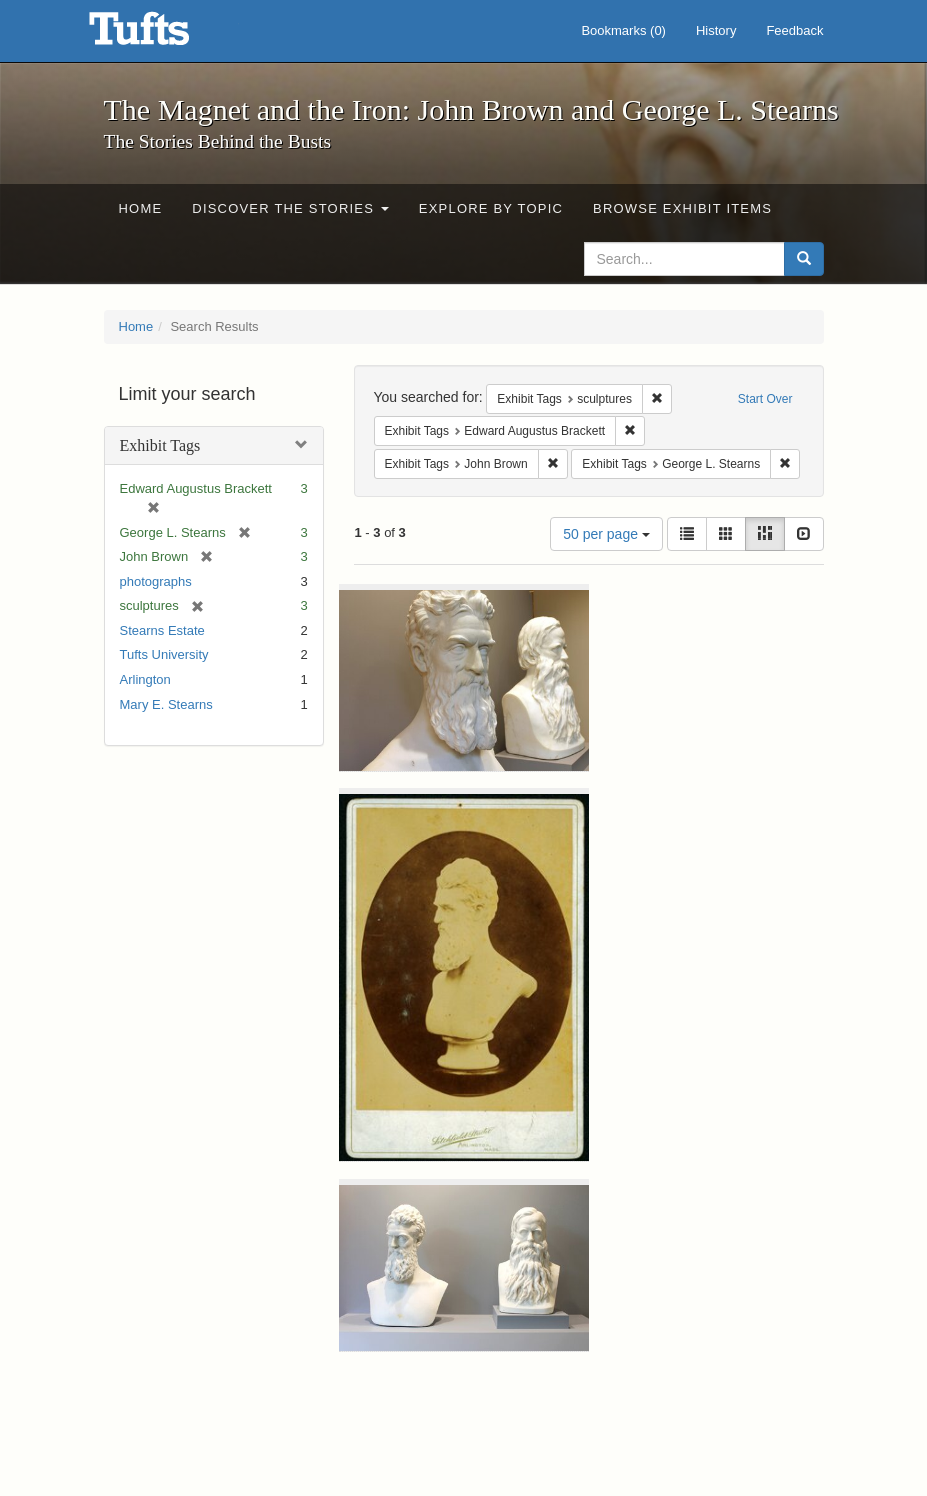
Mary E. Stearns (166, 704)
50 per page (606, 534)
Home (141, 208)
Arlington (145, 679)
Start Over (765, 399)
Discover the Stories (290, 208)
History (716, 30)
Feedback (794, 30)
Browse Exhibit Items (682, 208)
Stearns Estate (162, 630)
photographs (156, 581)
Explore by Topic (491, 208)
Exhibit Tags (160, 445)
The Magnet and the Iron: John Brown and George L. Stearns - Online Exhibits (164, 35)
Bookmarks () (623, 30)
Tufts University (164, 654)
